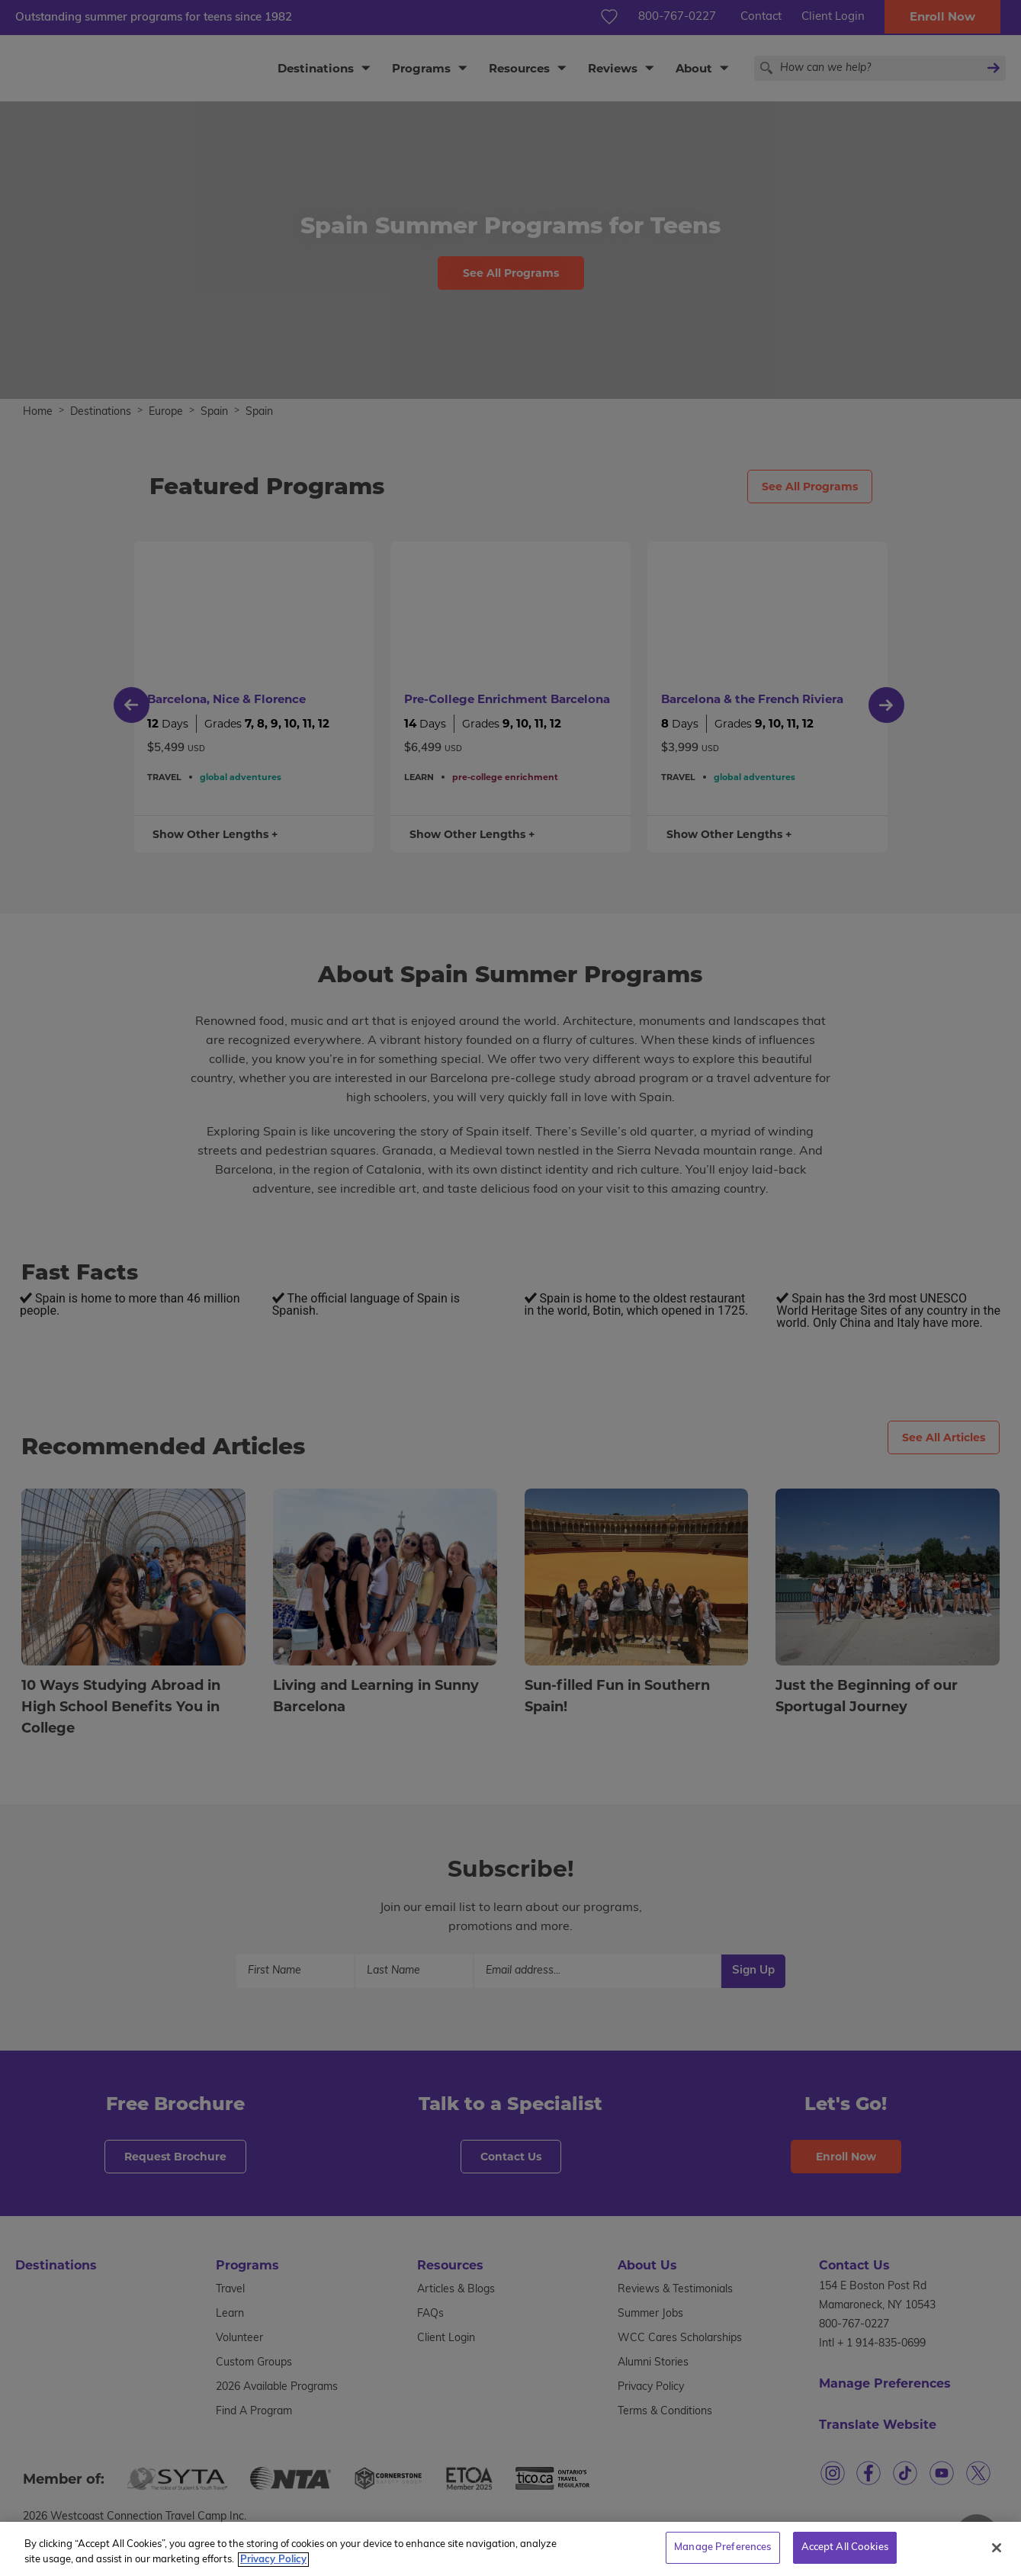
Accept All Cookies (844, 2550)
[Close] (996, 2550)
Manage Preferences (722, 2550)
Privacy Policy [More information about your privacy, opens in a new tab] (273, 2563)
